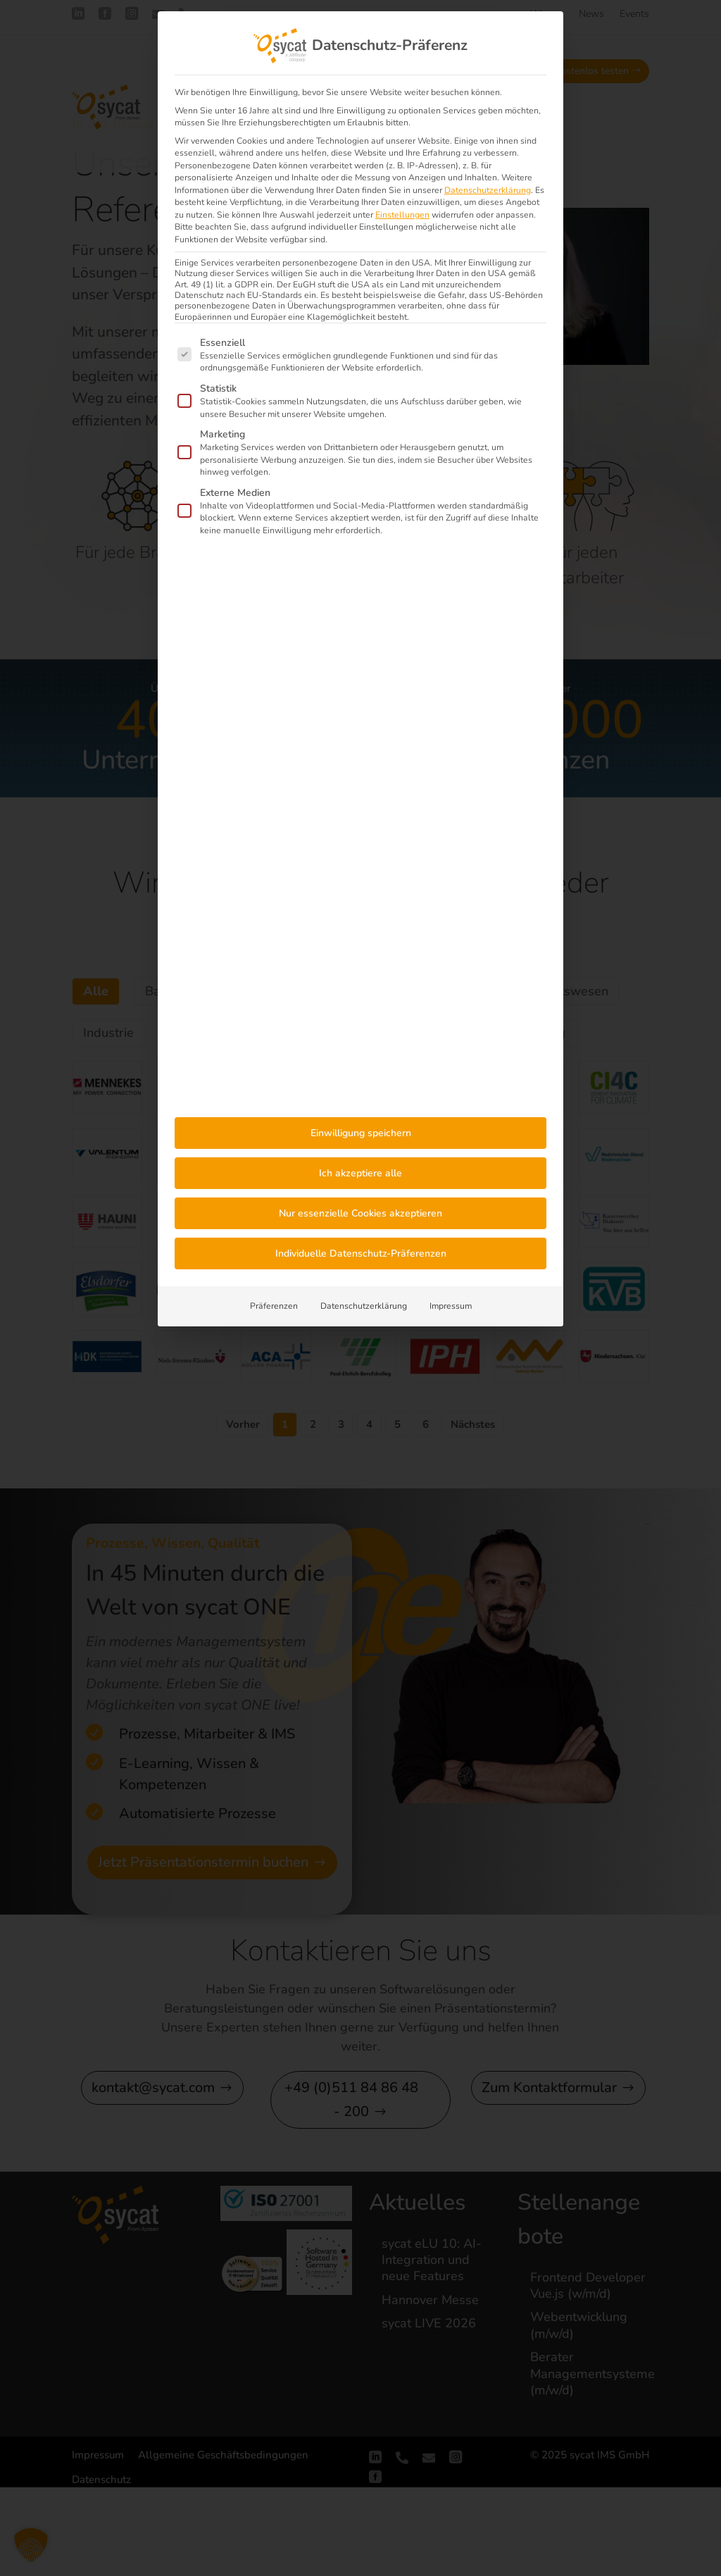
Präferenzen (274, 1306)
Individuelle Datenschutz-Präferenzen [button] (360, 1253)
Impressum (451, 1306)
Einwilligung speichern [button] (361, 1133)
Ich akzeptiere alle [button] (360, 1173)
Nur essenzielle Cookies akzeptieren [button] (360, 1213)
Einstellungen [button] (402, 214)
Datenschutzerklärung (487, 190)
